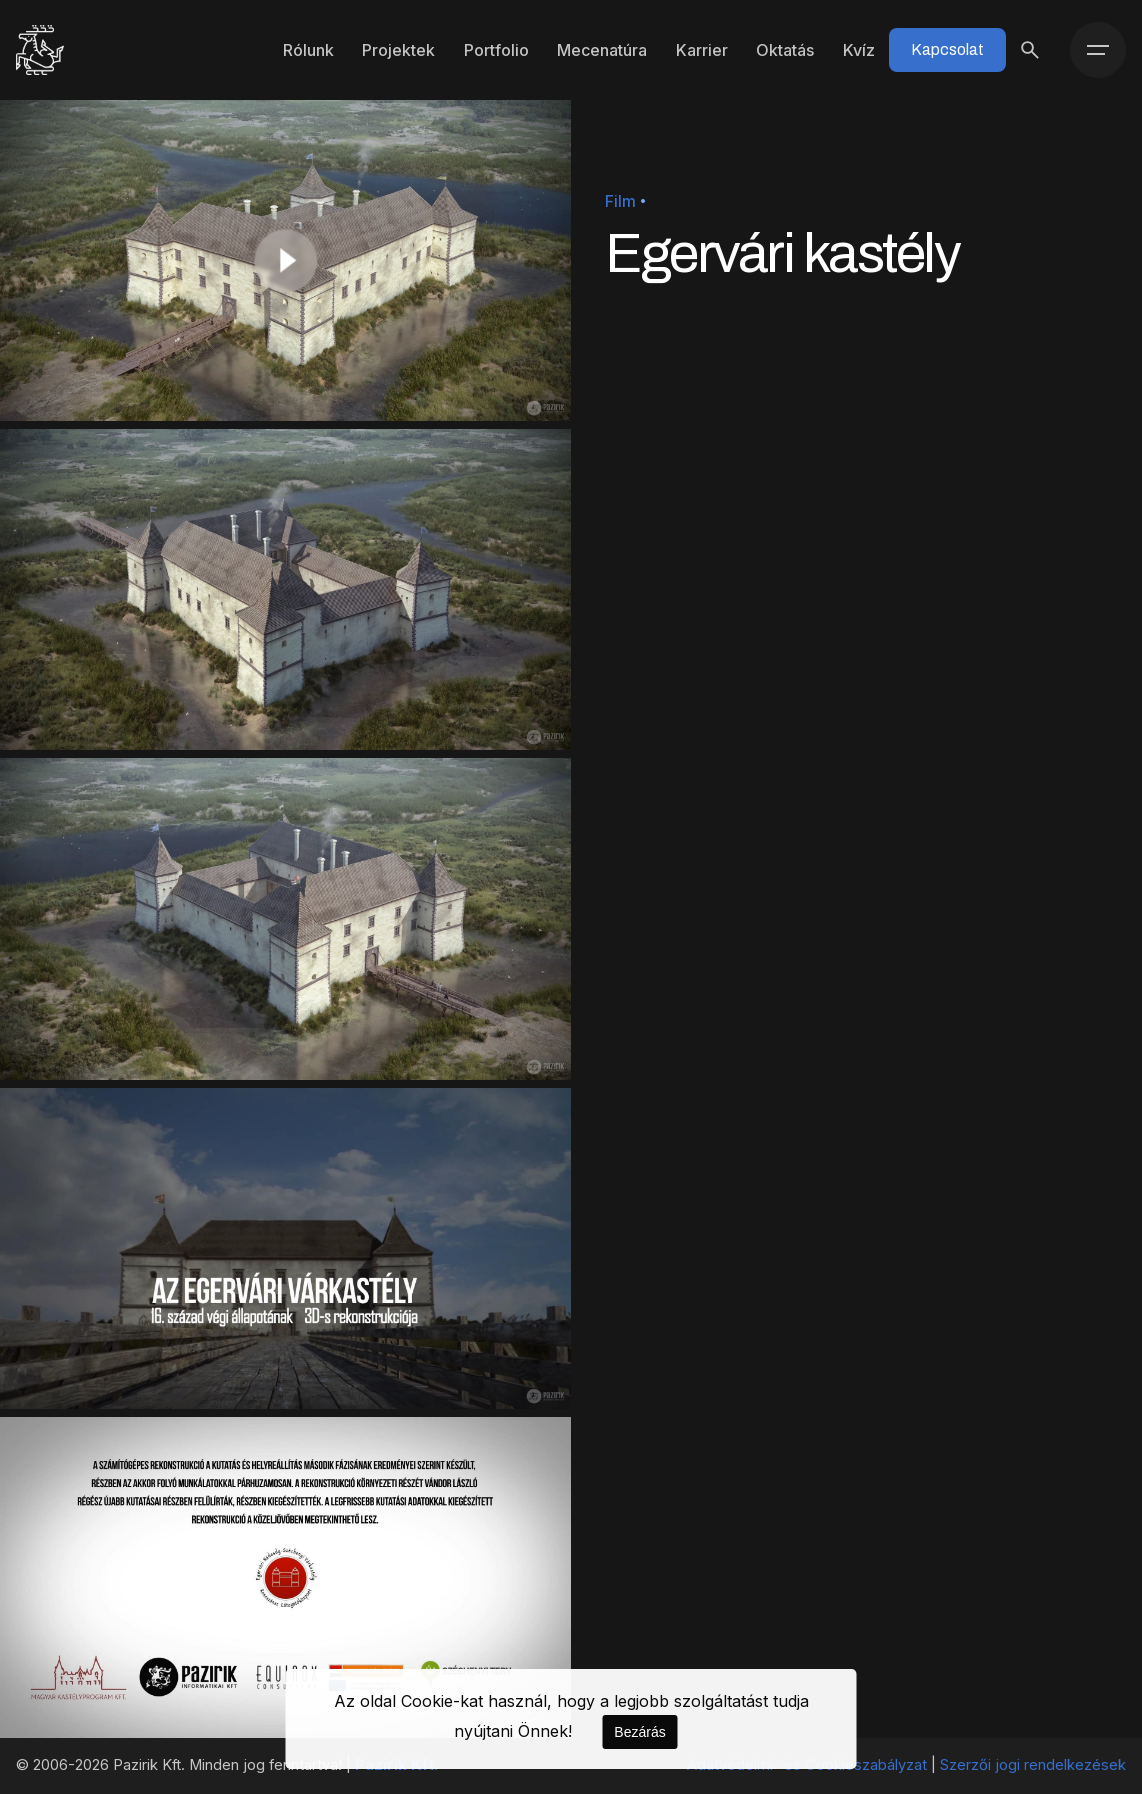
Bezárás (639, 1732)
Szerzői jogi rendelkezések (1033, 1765)
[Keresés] (1030, 50)
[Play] (286, 261)
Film (620, 201)
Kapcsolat (947, 49)
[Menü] (1098, 50)
